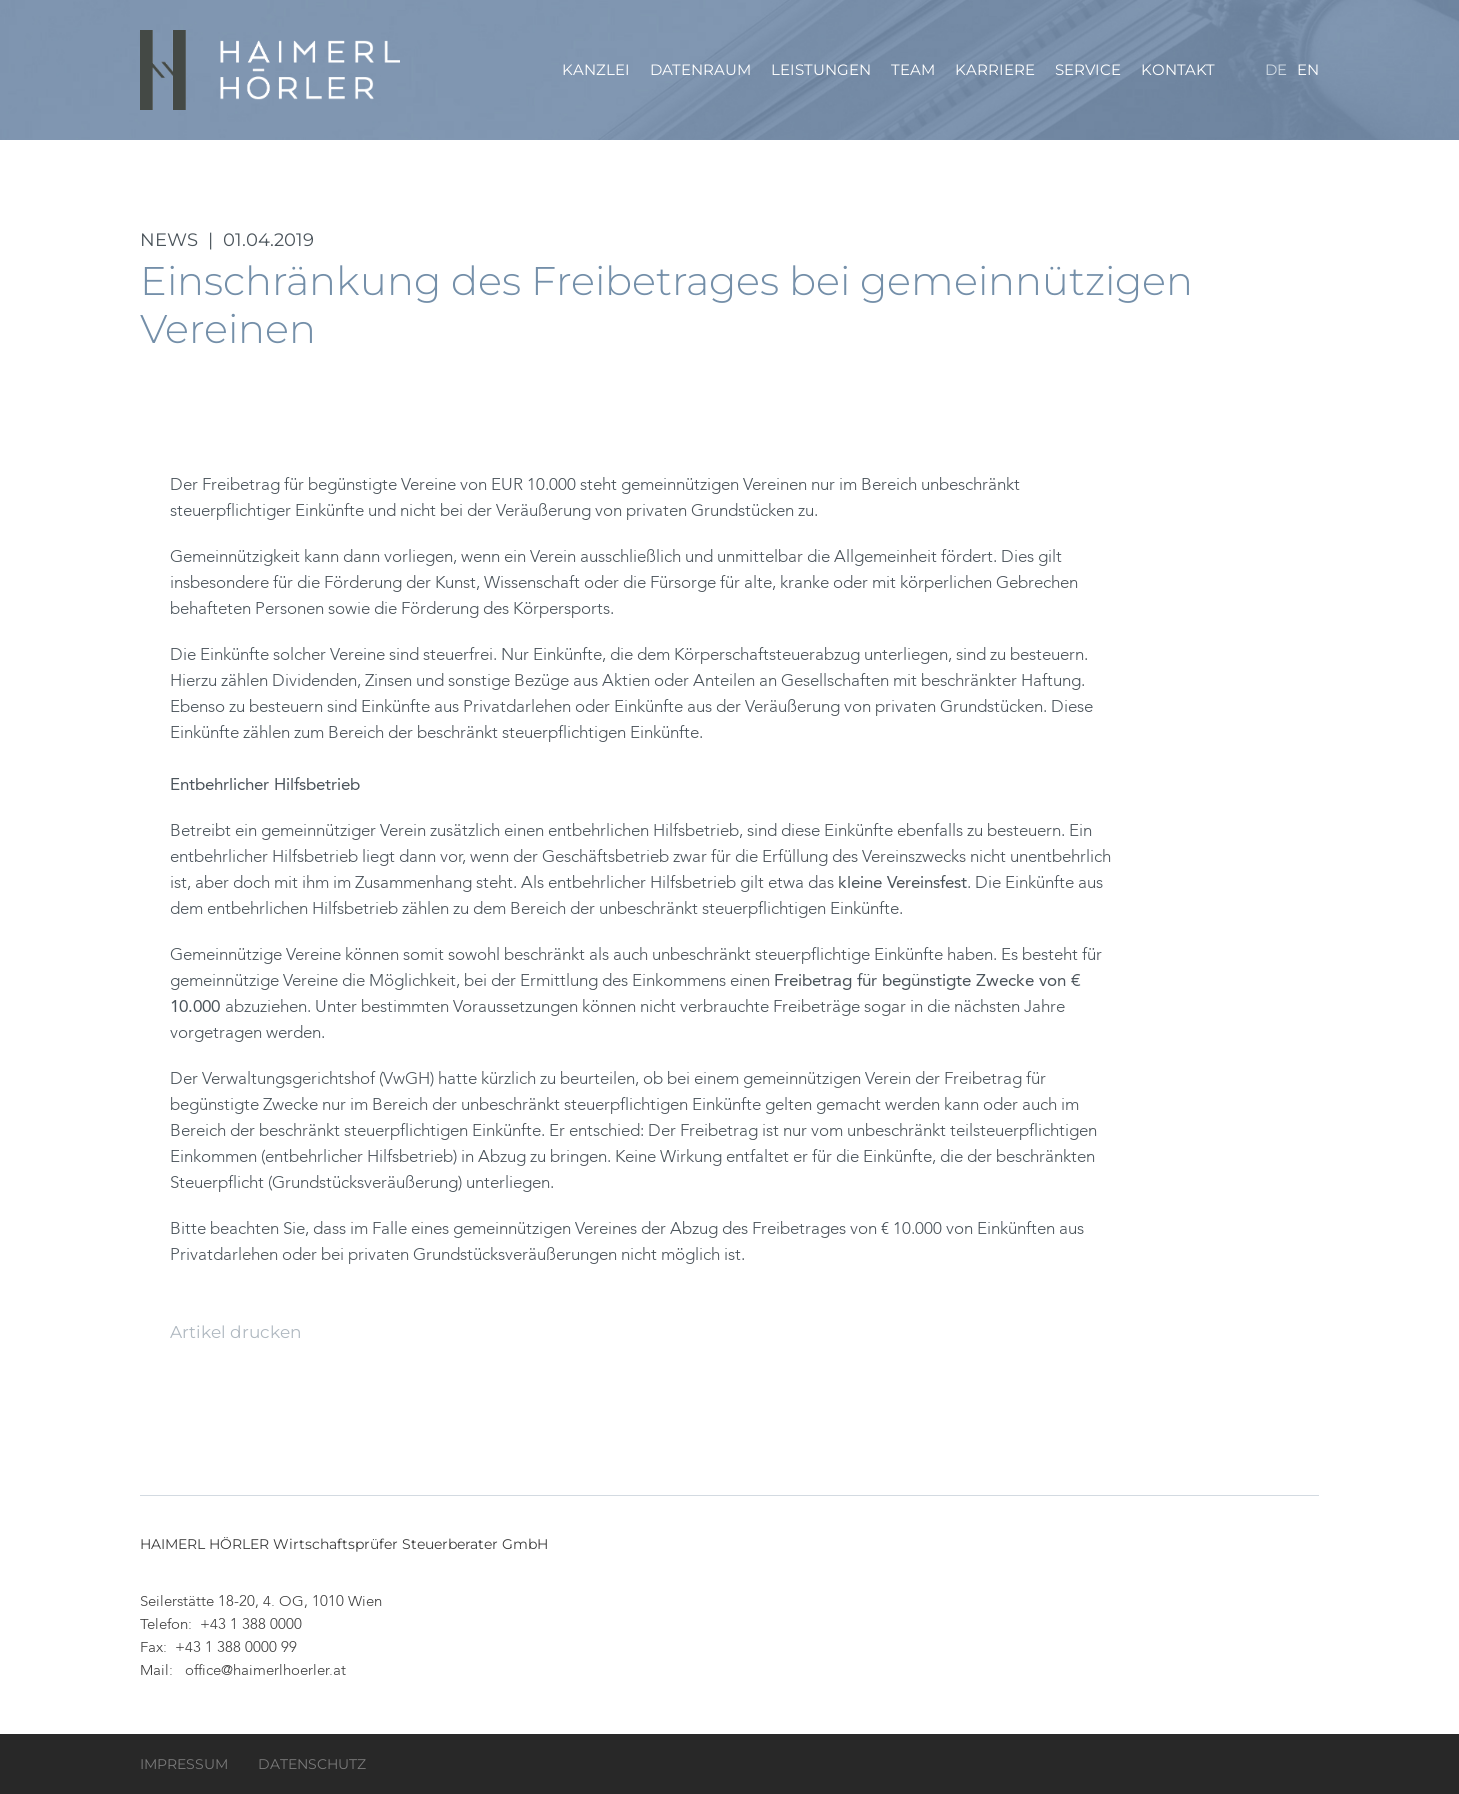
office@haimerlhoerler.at (265, 1671)
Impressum (184, 1764)
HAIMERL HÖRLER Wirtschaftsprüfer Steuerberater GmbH (272, 70)
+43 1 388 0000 (251, 1625)
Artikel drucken (235, 1332)
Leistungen (821, 69)
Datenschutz (312, 1764)
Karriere (995, 69)
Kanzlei (596, 69)
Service (1088, 69)
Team (913, 69)
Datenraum (700, 69)
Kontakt (1178, 69)
